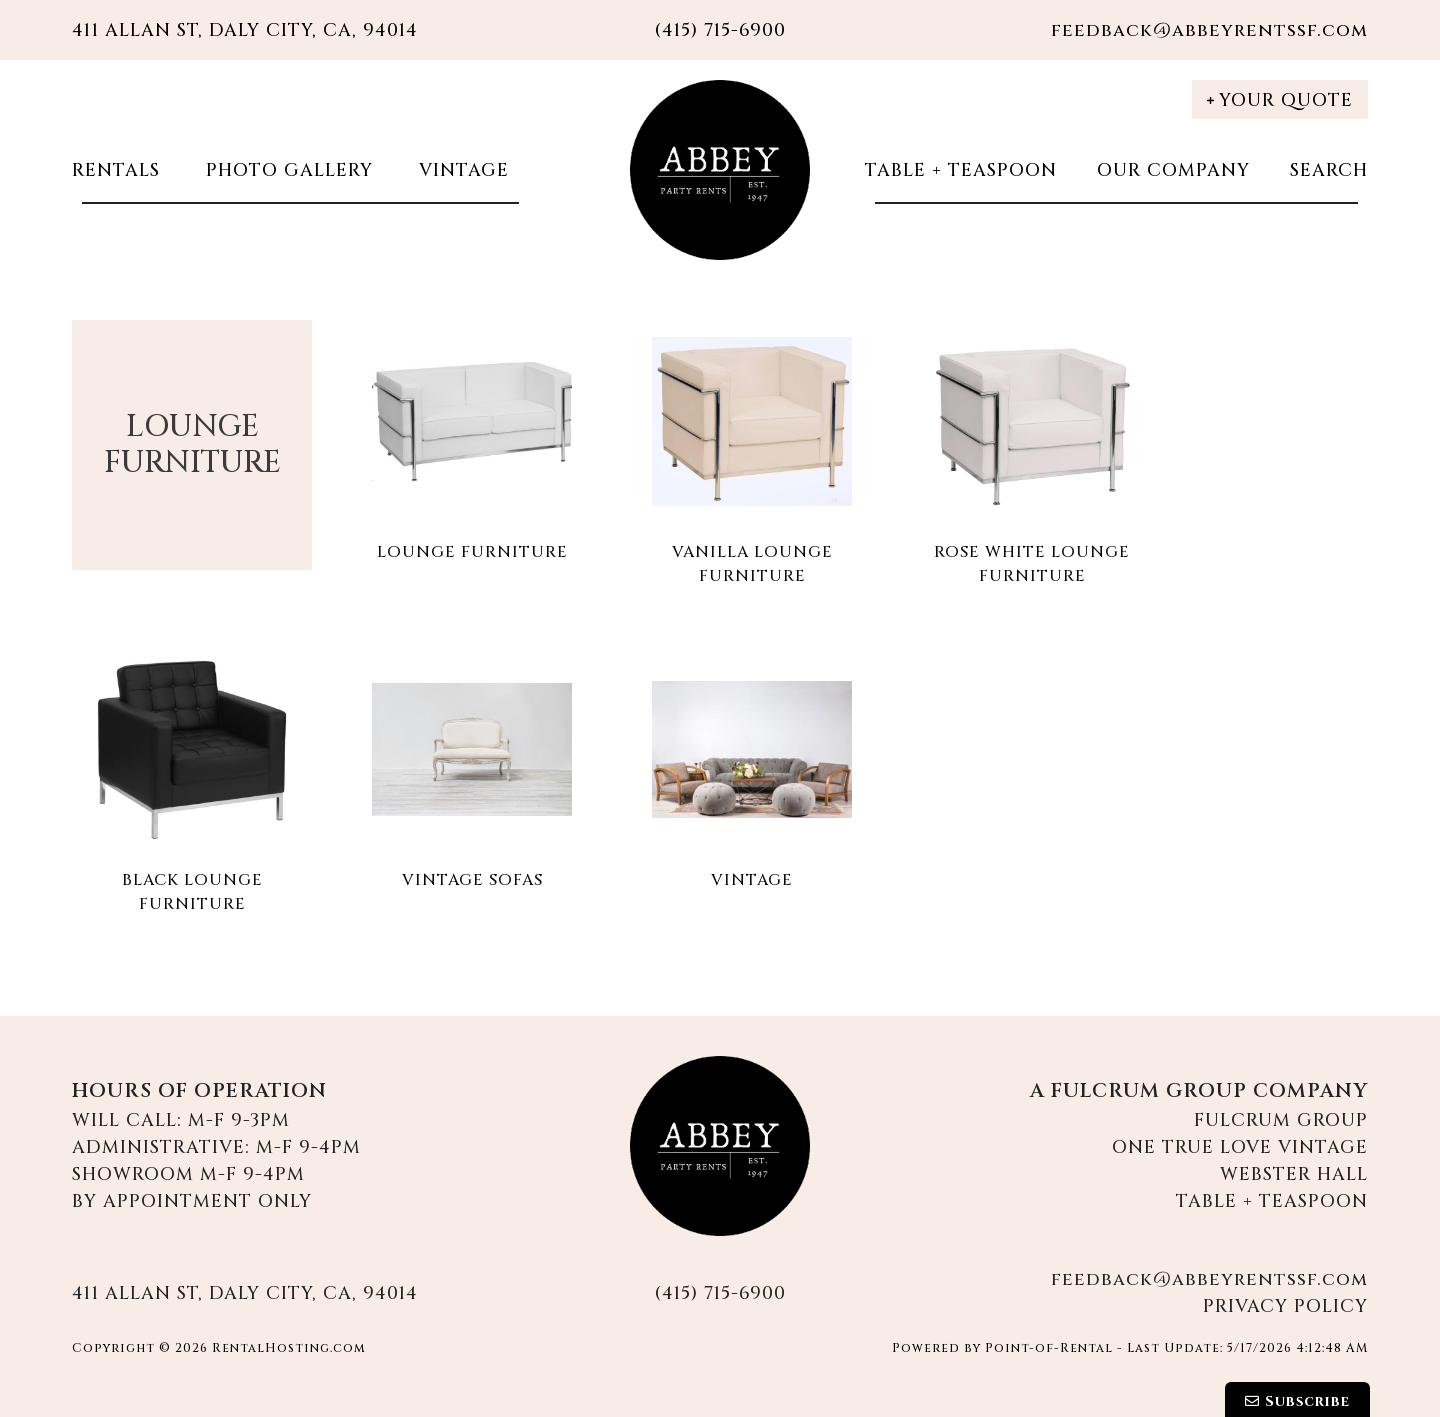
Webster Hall (1294, 1174)
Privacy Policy (1285, 1306)
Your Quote (1280, 100)
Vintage (461, 170)
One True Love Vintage (1240, 1147)
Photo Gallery (286, 170)
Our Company (1173, 170)
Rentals (116, 170)
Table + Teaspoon (961, 170)
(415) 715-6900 (720, 1293)
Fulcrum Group (1281, 1120)
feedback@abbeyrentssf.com (1209, 30)
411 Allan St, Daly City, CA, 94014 (245, 30)
